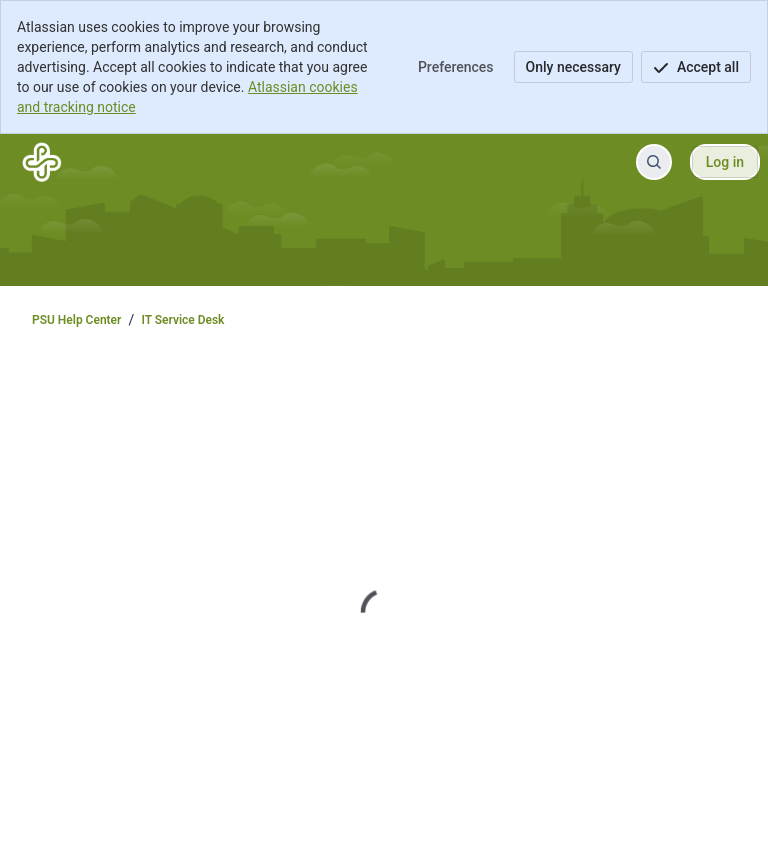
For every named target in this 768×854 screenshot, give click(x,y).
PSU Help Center (76, 320)
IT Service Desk (182, 320)
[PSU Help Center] (42, 162)
